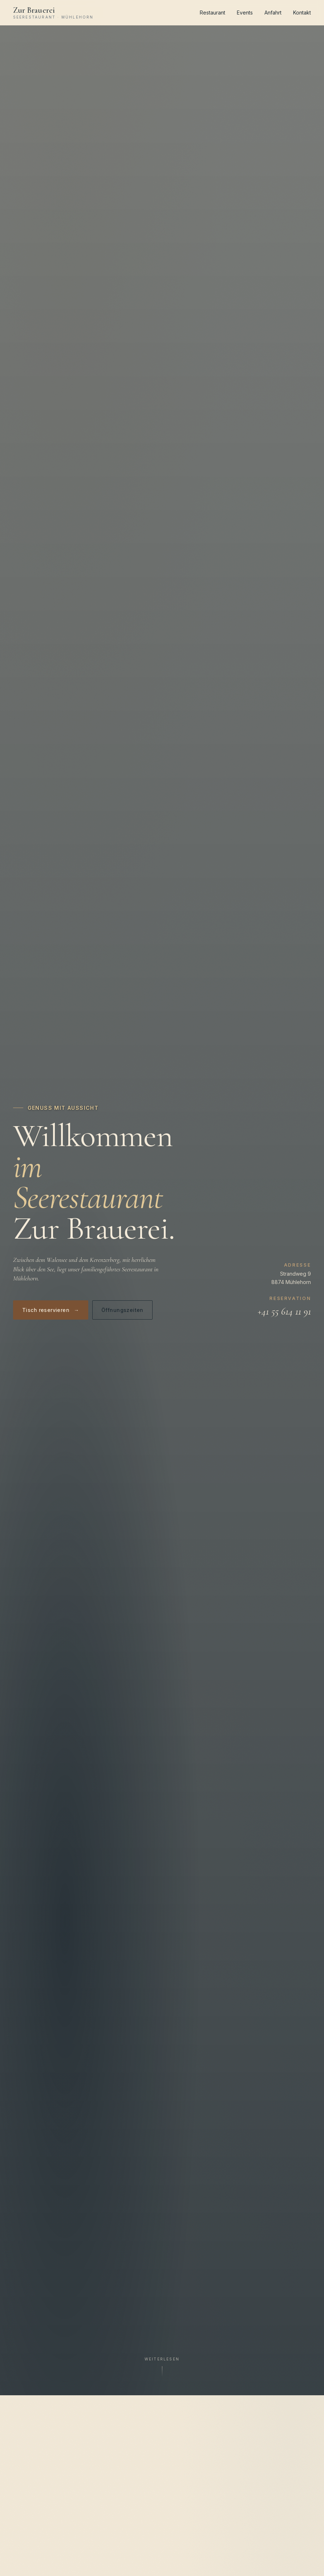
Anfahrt (273, 12)
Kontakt (302, 12)
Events (245, 12)
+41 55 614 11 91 (284, 1311)
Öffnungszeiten (122, 1310)
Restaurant (212, 12)
